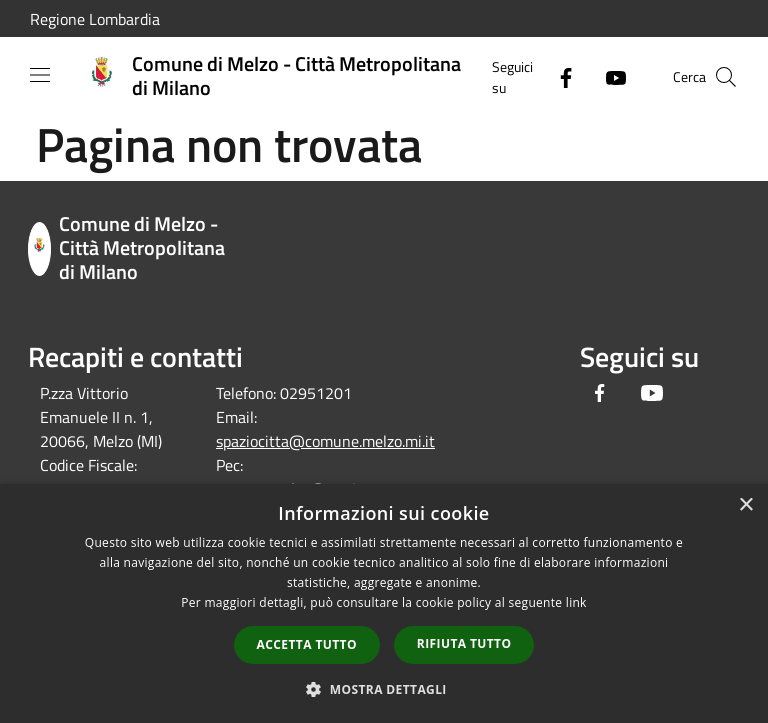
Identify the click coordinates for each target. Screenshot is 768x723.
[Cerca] (726, 77)
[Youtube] (608, 76)
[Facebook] (558, 76)
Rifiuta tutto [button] (464, 643)
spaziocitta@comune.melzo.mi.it (325, 441)
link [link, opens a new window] (576, 602)
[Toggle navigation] (40, 75)
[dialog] (384, 603)
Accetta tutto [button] (307, 644)
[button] (384, 689)
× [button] (745, 505)
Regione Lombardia (95, 19)
